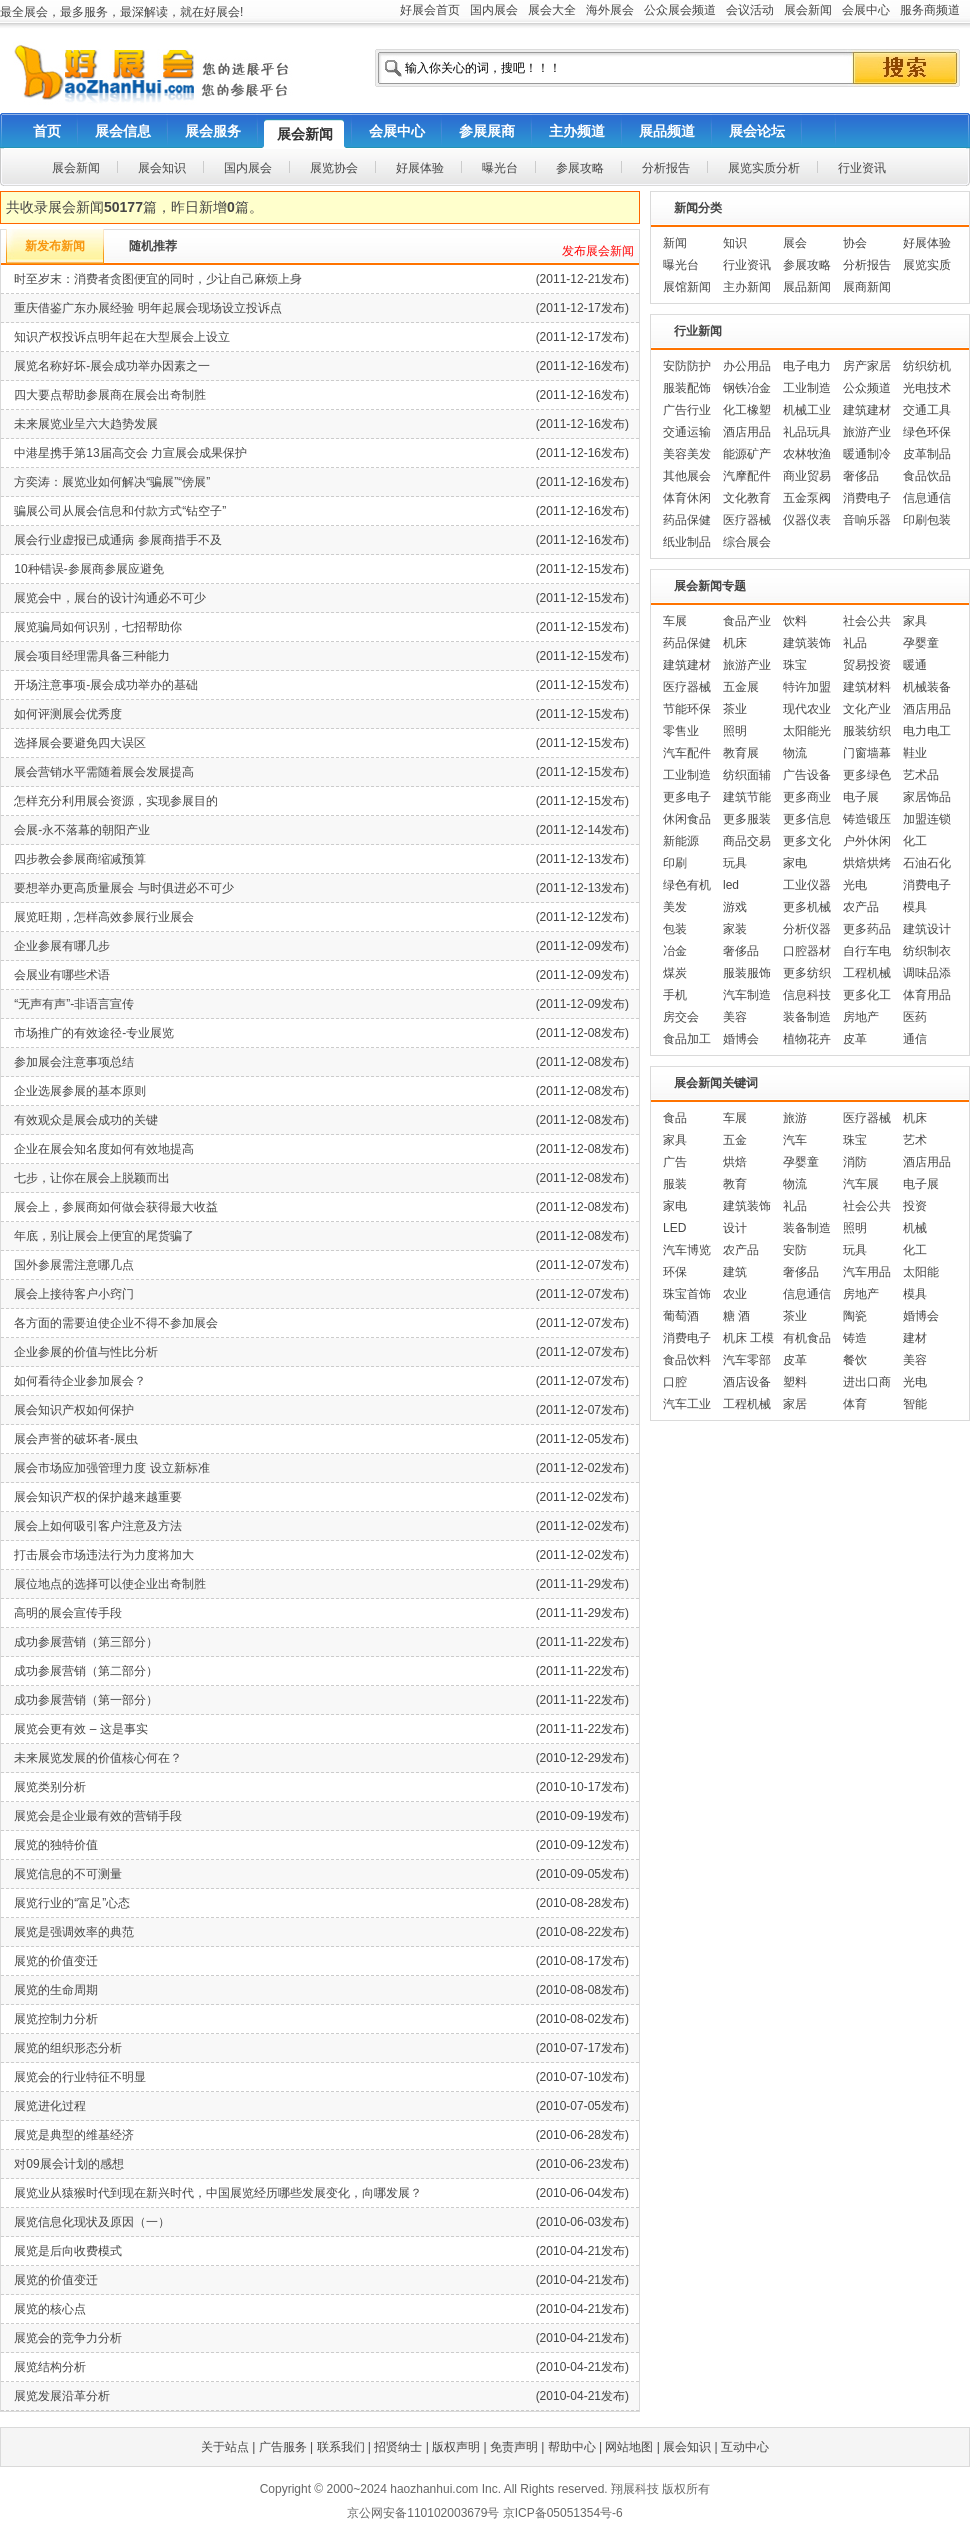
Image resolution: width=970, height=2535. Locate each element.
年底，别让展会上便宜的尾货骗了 (104, 1236)
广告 (675, 1162)
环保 (675, 1272)
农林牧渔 (807, 454)
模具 (915, 907)
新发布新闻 (55, 246)
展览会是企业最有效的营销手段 (98, 1816)
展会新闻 (808, 10)
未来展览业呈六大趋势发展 (86, 424)
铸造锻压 (867, 819)
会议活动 (750, 10)
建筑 (735, 1272)
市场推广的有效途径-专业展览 (94, 1033)
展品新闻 (807, 287)
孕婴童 (921, 643)
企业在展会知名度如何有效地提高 (104, 1149)
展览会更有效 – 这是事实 (80, 1729)
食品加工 (687, 1039)
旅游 (795, 1118)
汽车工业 (687, 1404)
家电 (795, 863)
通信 (915, 1039)
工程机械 (867, 973)
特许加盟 (807, 687)
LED (674, 1228)
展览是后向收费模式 (68, 2251)
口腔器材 (807, 951)
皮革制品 (927, 454)
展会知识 (687, 2447)
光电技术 (927, 388)
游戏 (735, 907)
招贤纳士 (398, 2447)
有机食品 (807, 1338)
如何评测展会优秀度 (68, 714)
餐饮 (855, 1360)
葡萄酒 (681, 1316)
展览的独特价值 (56, 1845)
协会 (855, 243)
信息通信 (927, 498)
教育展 (741, 753)
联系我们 (341, 2447)
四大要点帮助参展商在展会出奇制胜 (110, 395)
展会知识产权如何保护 (74, 1410)
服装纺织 (867, 731)
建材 (915, 1338)
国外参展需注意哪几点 (74, 1265)
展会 (795, 243)
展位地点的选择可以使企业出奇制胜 (110, 1584)
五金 (735, 1140)
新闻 (675, 243)
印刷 (675, 863)
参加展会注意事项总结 (74, 1062)
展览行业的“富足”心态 (72, 1903)
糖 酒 (736, 1316)
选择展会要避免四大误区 (80, 743)
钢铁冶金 (747, 388)
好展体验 (927, 243)
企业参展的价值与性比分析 (86, 1352)
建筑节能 (747, 797)
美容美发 (687, 454)
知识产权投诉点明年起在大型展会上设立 (122, 337)
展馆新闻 (687, 287)
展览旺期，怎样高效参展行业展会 (104, 917)
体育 (855, 1404)
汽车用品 (867, 1272)
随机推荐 (153, 246)
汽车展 (861, 1184)
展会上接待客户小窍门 (74, 1294)
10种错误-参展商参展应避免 (88, 569)
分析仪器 (807, 929)
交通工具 (927, 410)
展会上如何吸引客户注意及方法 (98, 1526)
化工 (915, 841)
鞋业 (915, 753)
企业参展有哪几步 (62, 946)
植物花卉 (807, 1039)
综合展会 (747, 542)
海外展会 (610, 10)
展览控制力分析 (56, 2019)
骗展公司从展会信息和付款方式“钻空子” (120, 511)
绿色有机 (687, 885)
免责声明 (514, 2447)
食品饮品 (927, 476)
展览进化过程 (50, 2106)
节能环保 (687, 709)
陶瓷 (855, 1316)
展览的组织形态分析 (68, 2048)
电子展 (861, 797)
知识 (735, 243)
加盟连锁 (927, 819)
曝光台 (681, 265)
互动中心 (745, 2447)
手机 (675, 995)
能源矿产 (747, 454)
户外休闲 (867, 841)
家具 (915, 621)
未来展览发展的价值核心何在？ (98, 1758)
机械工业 (807, 410)
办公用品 (747, 366)
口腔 (675, 1382)
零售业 (681, 731)
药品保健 (687, 520)
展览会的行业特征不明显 (80, 2077)
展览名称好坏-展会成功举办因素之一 (112, 366)
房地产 (861, 1017)
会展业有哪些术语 (62, 975)
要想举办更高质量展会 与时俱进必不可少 (123, 888)
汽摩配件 (747, 476)
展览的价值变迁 (56, 1961)
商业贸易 (807, 476)
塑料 (795, 1382)
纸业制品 (687, 542)
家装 (735, 929)
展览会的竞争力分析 (68, 2338)
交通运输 (687, 432)
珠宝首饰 (687, 1294)
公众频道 (867, 388)
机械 (915, 1228)
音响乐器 (867, 520)
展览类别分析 (50, 1787)
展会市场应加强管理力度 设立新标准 (111, 1468)
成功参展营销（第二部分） (86, 1671)
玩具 (735, 863)
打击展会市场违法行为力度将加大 (104, 1555)
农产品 (861, 907)
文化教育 (747, 498)
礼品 (855, 643)
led (731, 885)
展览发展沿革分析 (62, 2396)
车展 (675, 621)
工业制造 (807, 388)
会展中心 (866, 10)
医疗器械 (747, 520)
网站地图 (629, 2447)
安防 (795, 1250)
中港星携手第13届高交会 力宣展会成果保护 (130, 453)
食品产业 (747, 621)
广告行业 (687, 410)
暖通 (915, 665)
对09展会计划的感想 (68, 2164)
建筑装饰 (807, 643)
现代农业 (807, 709)
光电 (855, 885)
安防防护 (687, 366)
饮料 (795, 621)
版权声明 (456, 2447)
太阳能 (921, 1272)
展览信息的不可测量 (68, 1874)
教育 (735, 1184)
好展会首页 (430, 10)
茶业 (735, 709)
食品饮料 (687, 1360)
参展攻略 (807, 265)
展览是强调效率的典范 (74, 1932)
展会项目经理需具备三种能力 (92, 656)
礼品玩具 (807, 432)
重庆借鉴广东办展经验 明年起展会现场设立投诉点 (147, 308)
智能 (915, 1404)
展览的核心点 (50, 2309)
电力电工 (927, 731)
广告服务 (283, 2447)
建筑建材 (867, 410)
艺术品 (921, 775)
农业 (735, 1294)
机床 (735, 643)
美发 (675, 907)
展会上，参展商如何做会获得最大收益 (116, 1207)
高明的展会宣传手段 (68, 1613)
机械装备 (927, 687)
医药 (915, 1017)
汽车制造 (747, 995)
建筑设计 (927, 929)
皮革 (855, 1039)
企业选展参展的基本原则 (80, 1091)
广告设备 (807, 775)
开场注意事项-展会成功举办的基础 (106, 685)
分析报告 (867, 265)
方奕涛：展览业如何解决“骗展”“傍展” (112, 482)
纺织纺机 (927, 366)
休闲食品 (687, 819)
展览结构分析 (50, 2367)
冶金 (675, 951)
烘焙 (735, 1162)
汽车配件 (687, 753)
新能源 (681, 841)
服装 (675, 1184)
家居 (795, 1404)
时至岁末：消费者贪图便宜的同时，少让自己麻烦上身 (158, 279)
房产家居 (867, 366)
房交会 (681, 1017)
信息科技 (807, 995)
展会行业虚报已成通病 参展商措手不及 (117, 540)
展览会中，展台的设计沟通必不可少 (110, 598)
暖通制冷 (867, 454)
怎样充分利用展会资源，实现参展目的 (116, 801)
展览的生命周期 (56, 1990)
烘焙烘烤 (867, 863)
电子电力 (807, 366)
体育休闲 (687, 498)
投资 (915, 1206)
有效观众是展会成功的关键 (86, 1120)
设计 (735, 1228)
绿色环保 (927, 432)
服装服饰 (747, 973)
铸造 (855, 1338)
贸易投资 (867, 665)
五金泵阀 (807, 498)
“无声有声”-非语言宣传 (74, 1004)
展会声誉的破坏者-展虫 (76, 1439)
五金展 (741, 687)
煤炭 (675, 973)
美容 (735, 1017)
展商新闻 (867, 287)
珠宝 (795, 665)
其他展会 (687, 476)
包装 (675, 929)
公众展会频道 (680, 10)
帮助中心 (572, 2447)
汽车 (795, 1140)
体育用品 (927, 995)
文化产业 (867, 709)
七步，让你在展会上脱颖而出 (92, 1178)
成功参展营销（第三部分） (86, 1642)
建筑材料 (867, 687)
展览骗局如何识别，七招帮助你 (98, 627)
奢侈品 (861, 476)
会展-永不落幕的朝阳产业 (82, 830)
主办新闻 (747, 287)
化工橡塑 (747, 410)
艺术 (915, 1140)
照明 (735, 731)
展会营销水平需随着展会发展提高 (104, 772)
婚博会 (741, 1039)
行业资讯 (747, 265)
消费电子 (867, 498)
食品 (675, 1118)
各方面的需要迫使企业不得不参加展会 (116, 1323)
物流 (795, 753)
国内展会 (494, 10)
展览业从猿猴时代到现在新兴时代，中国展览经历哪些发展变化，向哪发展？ (218, 2193)
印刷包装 (927, 520)
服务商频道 (930, 10)
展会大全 (552, 10)
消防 (855, 1162)
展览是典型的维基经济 (74, 2135)
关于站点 (225, 2447)
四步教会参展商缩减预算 (80, 859)
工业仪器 (807, 885)
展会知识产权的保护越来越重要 (98, 1497)
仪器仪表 (807, 520)
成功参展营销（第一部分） (86, 1700)
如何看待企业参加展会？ (80, 1381)
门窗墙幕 (867, 753)
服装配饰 (687, 388)
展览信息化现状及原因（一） (92, 2222)
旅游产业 (867, 432)
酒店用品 (747, 432)
